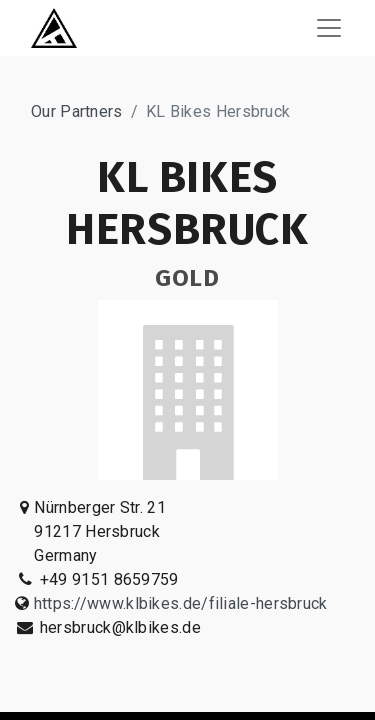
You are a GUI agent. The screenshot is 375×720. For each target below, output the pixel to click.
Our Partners (77, 111)
